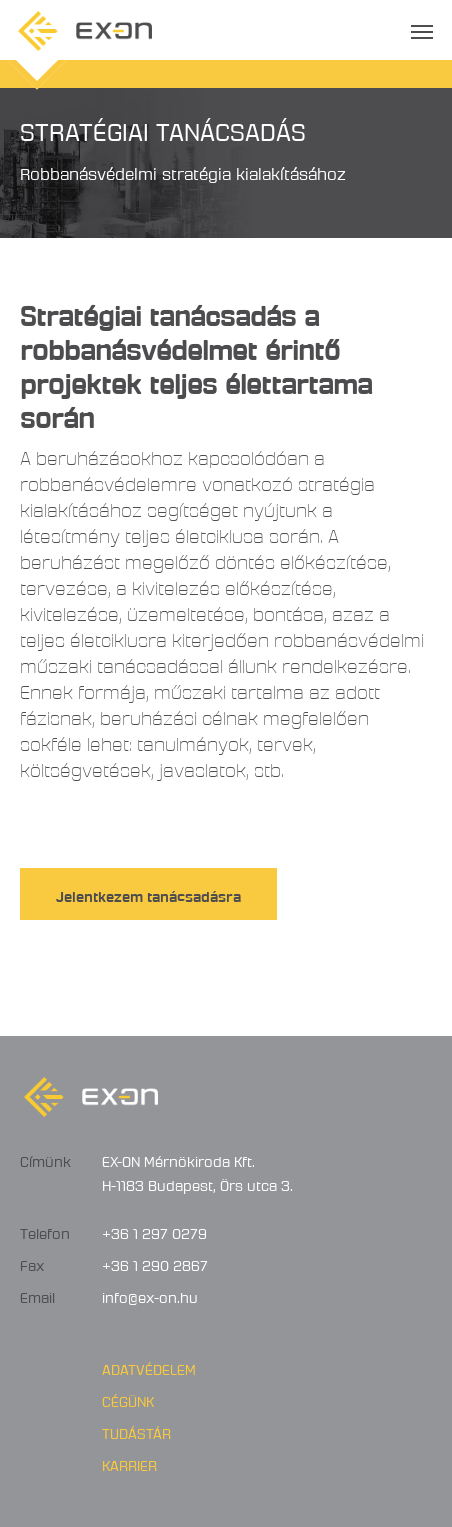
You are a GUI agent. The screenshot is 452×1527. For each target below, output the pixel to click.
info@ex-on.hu (150, 1295)
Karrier (129, 1463)
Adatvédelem (149, 1367)
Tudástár (136, 1431)
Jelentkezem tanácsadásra (148, 894)
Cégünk (128, 1399)
